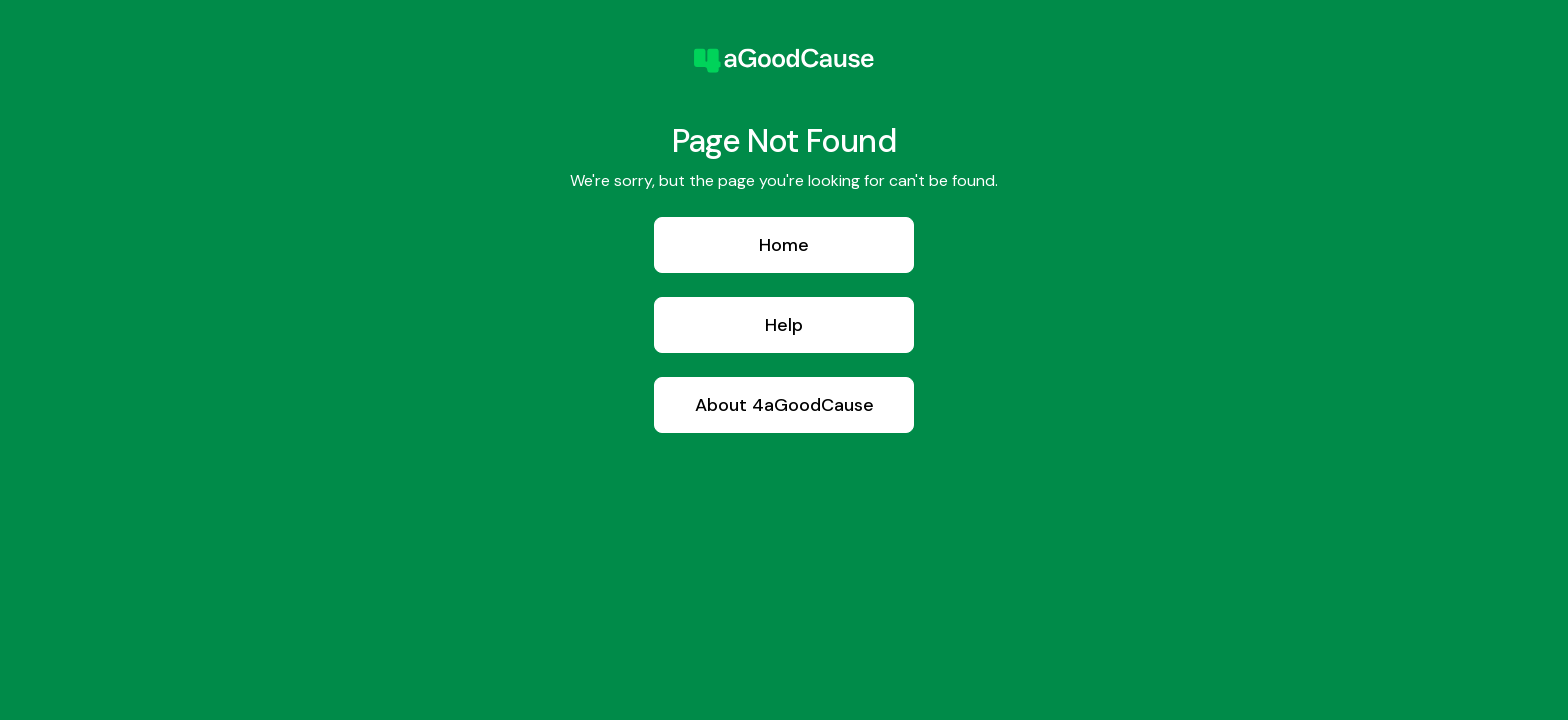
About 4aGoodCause (784, 405)
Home (784, 245)
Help (784, 325)
